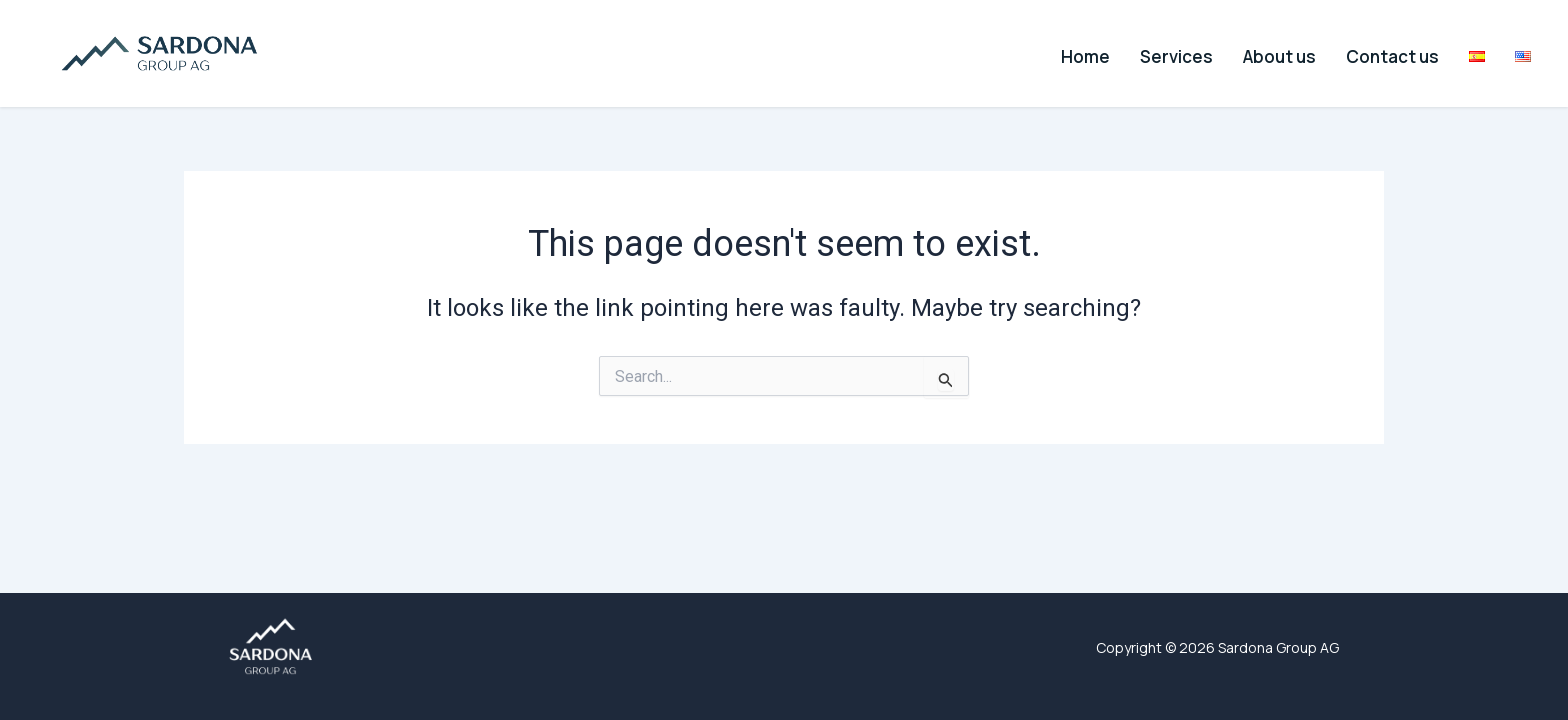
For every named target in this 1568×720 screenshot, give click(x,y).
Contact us (1397, 52)
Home (1113, 52)
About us (1291, 52)
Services (1196, 52)
